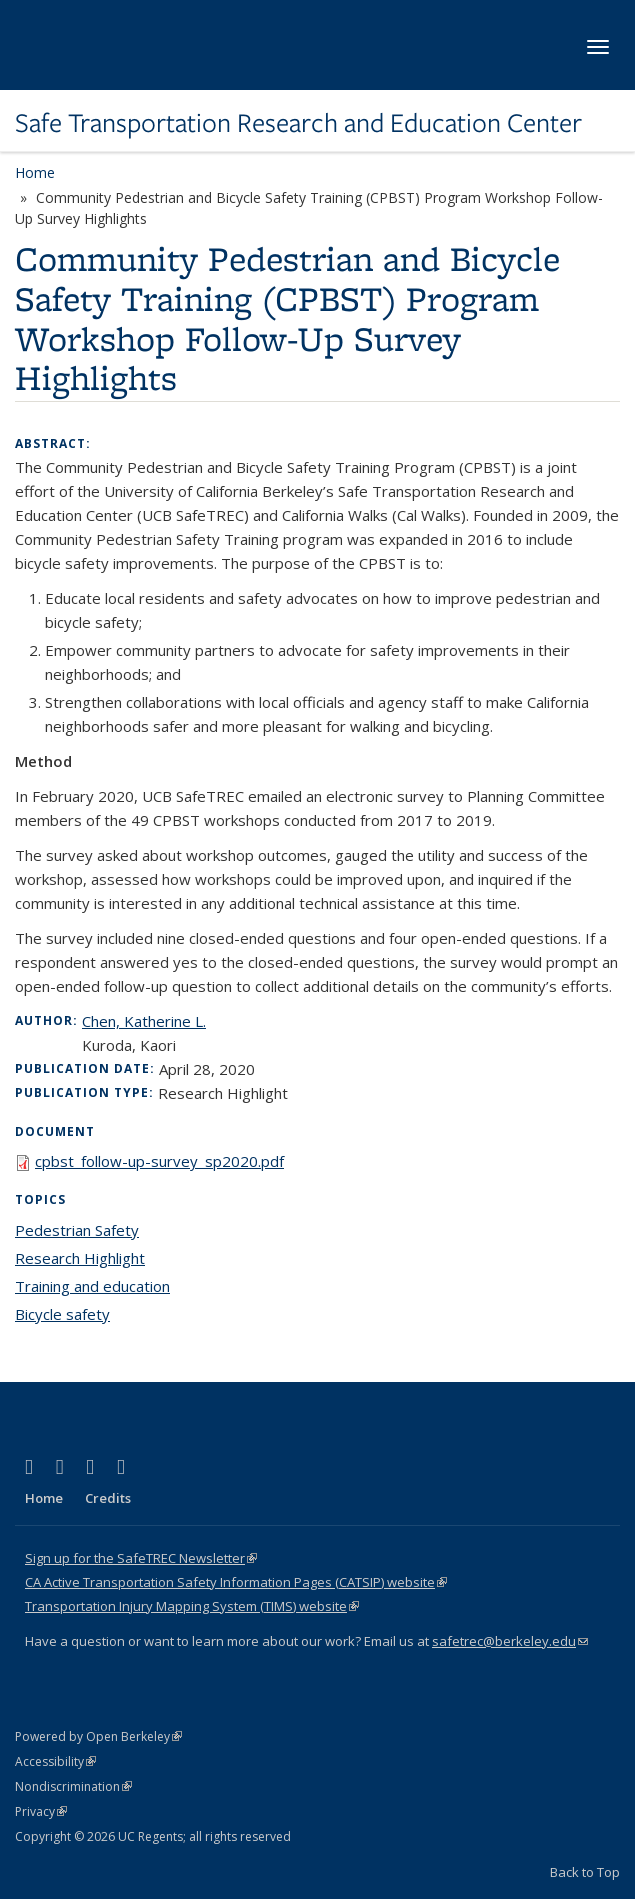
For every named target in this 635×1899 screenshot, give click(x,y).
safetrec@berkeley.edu (510, 1641)
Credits (108, 1498)
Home (35, 172)
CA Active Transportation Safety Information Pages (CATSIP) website (236, 1582)
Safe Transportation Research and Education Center (298, 123)
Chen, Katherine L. (144, 1021)
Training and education (92, 1286)
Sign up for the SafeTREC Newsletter (141, 1558)
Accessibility (55, 1761)
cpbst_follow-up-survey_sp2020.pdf (159, 1161)
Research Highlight (80, 1258)
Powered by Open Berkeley (98, 1736)
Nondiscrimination (73, 1786)
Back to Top (585, 1872)
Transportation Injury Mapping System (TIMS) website (192, 1606)
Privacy (41, 1811)
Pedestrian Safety (77, 1230)
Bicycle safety (62, 1314)
